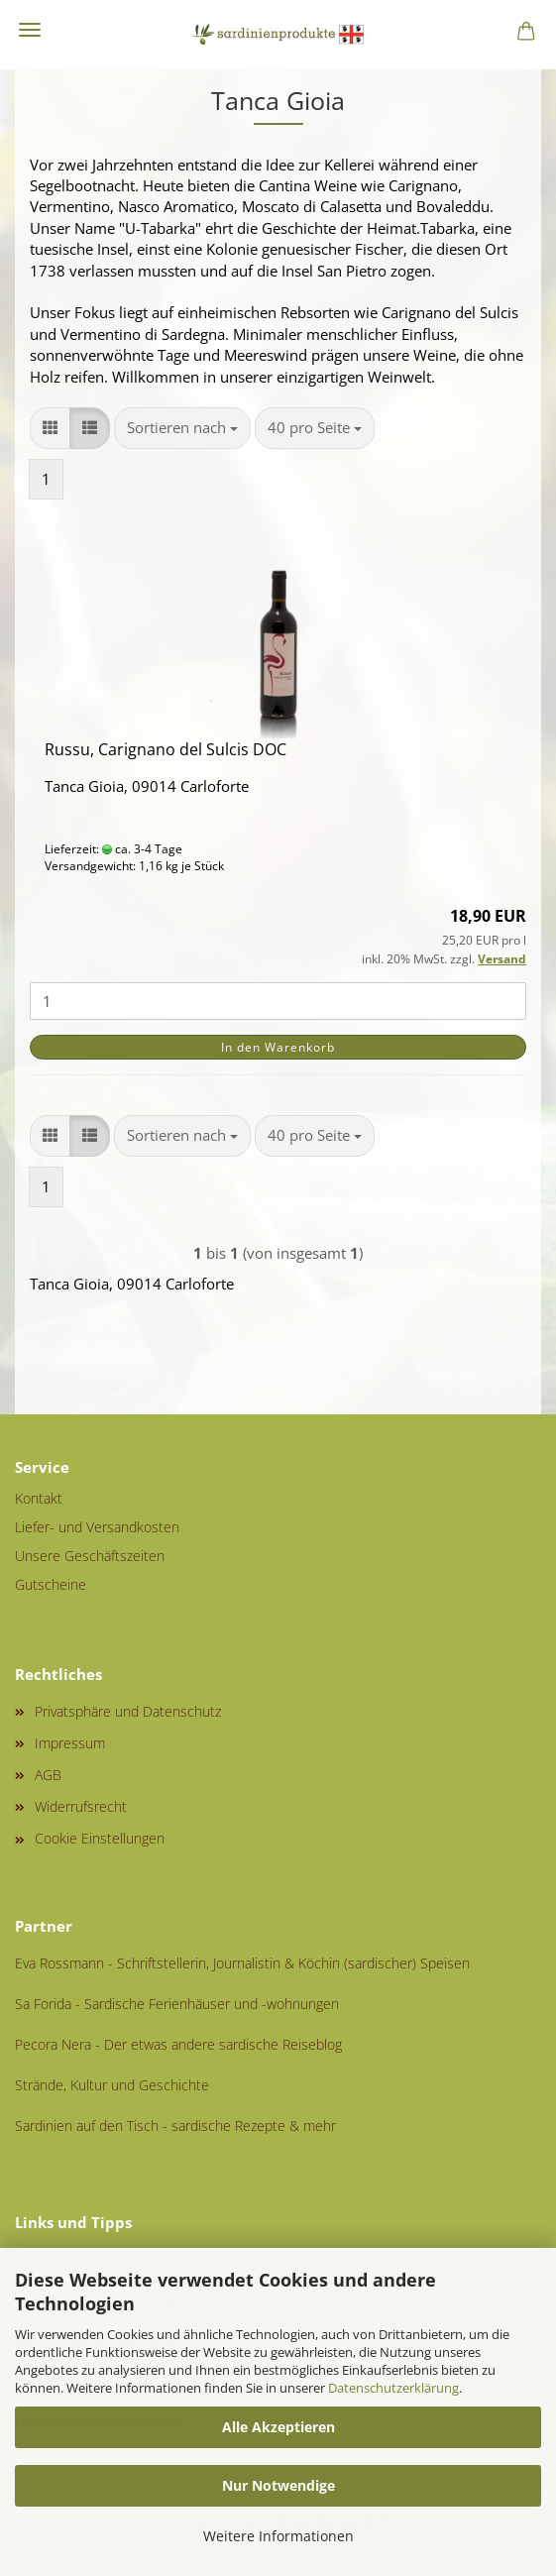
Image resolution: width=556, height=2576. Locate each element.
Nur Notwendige (278, 2485)
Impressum (70, 1743)
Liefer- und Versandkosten (97, 1526)
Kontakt (38, 1498)
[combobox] (182, 427)
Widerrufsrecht (81, 1806)
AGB (48, 1774)
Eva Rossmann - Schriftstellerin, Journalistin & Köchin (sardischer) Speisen (242, 1963)
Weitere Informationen (278, 2535)
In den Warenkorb (278, 1047)
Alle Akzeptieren (278, 2426)
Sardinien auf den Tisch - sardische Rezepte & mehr (175, 2125)
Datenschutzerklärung (393, 2388)
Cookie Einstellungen (100, 1838)
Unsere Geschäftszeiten (90, 1555)
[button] (50, 427)
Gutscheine (50, 1584)
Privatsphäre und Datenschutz (128, 1711)
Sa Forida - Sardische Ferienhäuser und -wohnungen (177, 2003)
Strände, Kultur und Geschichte (112, 2084)
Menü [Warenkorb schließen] (30, 30)
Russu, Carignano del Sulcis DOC (165, 749)
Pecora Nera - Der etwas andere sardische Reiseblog (178, 2044)
